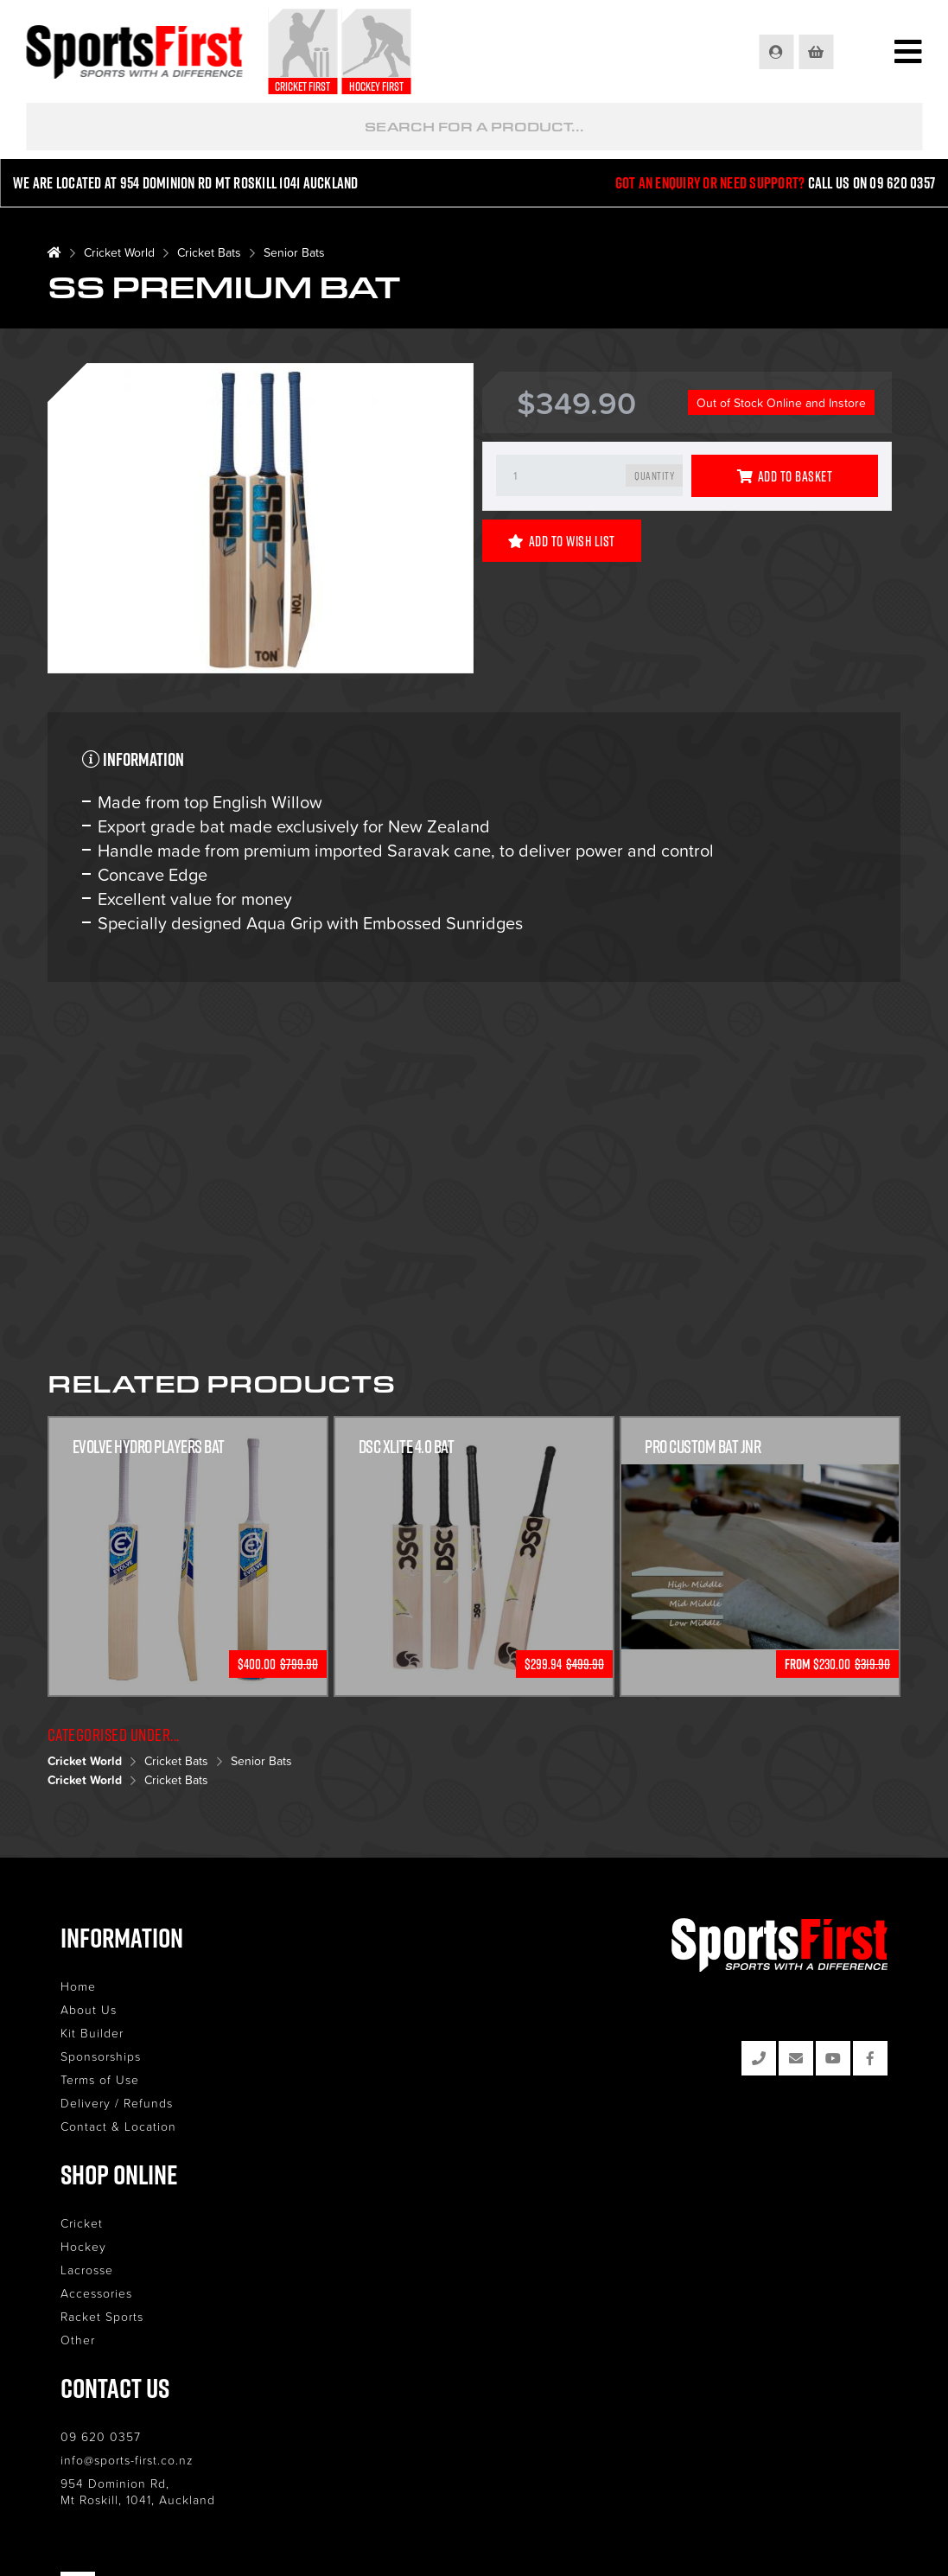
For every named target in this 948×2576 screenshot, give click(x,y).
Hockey (83, 2246)
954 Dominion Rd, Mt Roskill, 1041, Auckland (137, 2491)
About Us (88, 2009)
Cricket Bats (209, 252)
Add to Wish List (561, 541)
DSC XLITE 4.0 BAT (407, 1446)
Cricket (81, 2223)
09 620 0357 (100, 2436)
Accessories (96, 2293)
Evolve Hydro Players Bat (149, 1446)
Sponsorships (100, 2056)
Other (77, 2339)
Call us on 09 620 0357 (872, 183)
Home (78, 1986)
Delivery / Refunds (116, 2103)
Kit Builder (92, 2032)
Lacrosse (86, 2269)
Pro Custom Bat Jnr (702, 1446)
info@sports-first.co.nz (127, 2460)
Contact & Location (118, 2126)
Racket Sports (101, 2316)
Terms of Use (99, 2079)
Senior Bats (294, 252)
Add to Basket (784, 476)
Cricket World (119, 252)
